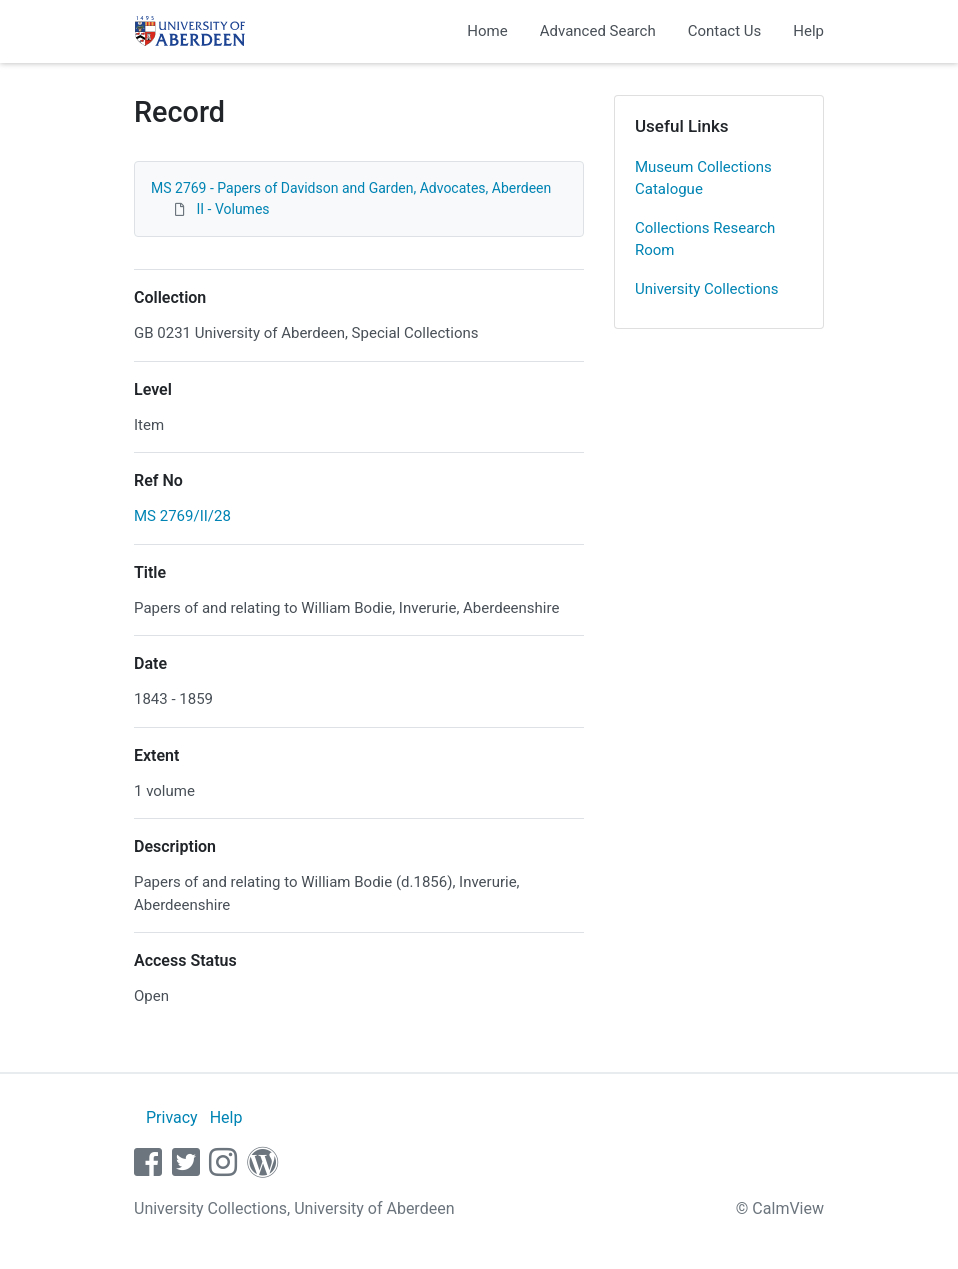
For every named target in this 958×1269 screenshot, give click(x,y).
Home (487, 31)
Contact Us (725, 31)
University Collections (707, 289)
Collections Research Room (705, 239)
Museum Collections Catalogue (703, 178)
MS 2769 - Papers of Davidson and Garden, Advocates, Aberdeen (351, 188)
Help (808, 31)
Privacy (172, 1117)
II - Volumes (232, 209)
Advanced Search (598, 31)
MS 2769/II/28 (182, 516)
